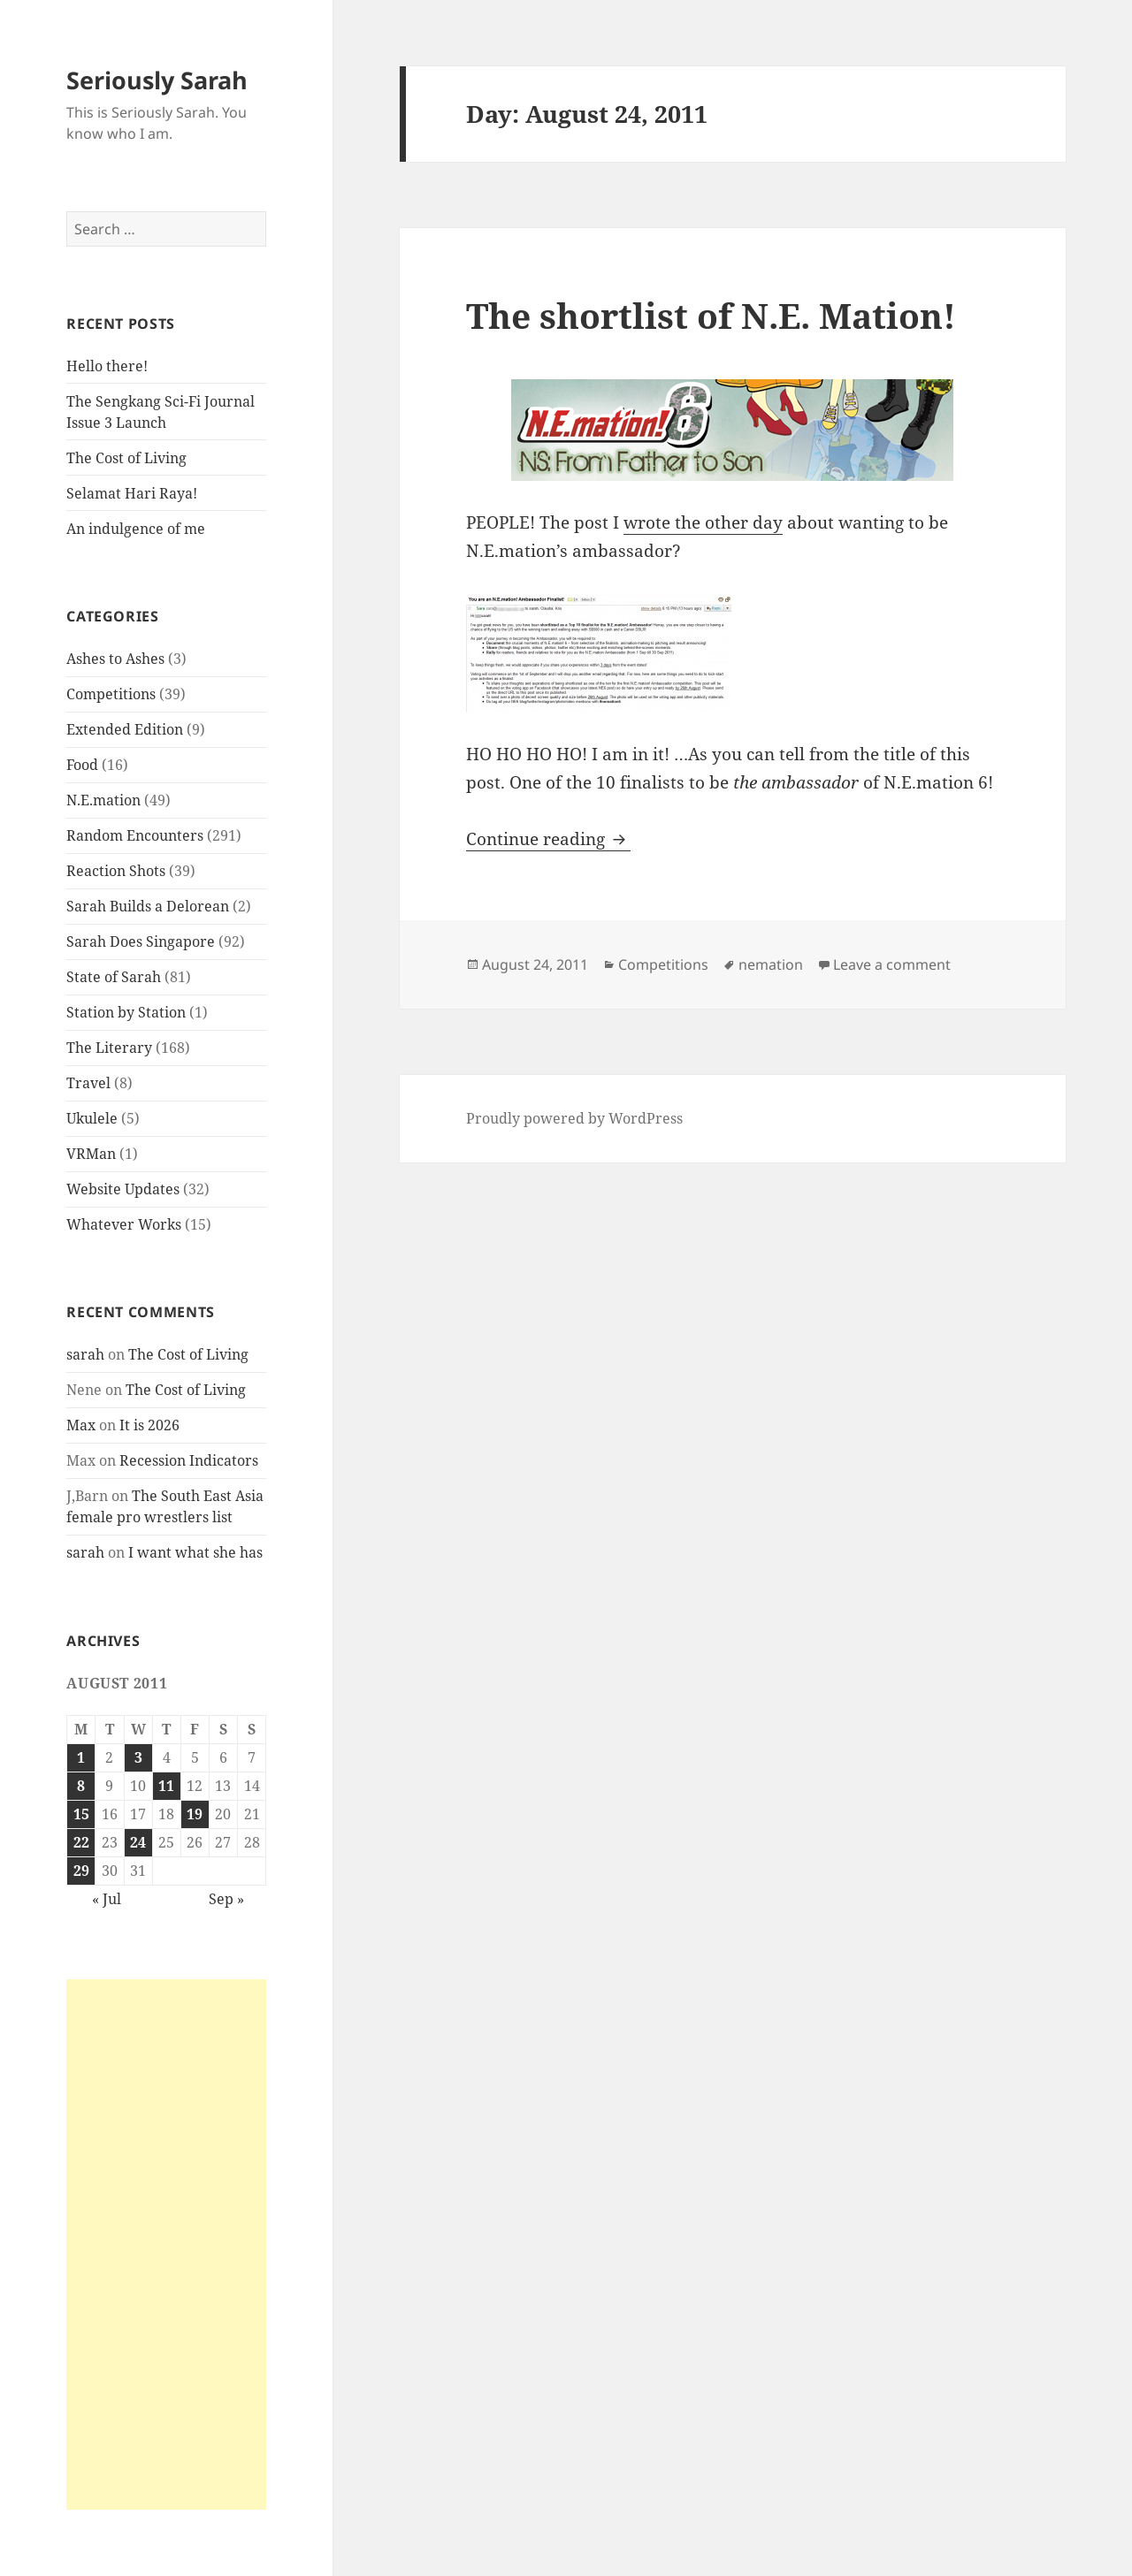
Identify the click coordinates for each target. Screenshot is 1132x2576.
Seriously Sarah (157, 80)
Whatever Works (123, 1224)
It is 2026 (149, 1425)
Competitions (111, 694)
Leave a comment (892, 964)
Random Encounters (134, 835)
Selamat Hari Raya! (131, 493)
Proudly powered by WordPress (574, 1118)
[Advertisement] (166, 2244)
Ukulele (92, 1118)
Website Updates (123, 1189)
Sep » (226, 1899)
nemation (770, 964)
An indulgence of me (135, 528)
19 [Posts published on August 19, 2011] (195, 1814)
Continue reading (548, 838)
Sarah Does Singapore (140, 941)
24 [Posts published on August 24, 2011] (138, 1842)
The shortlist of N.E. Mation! (711, 315)
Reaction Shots (115, 870)
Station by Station (126, 1012)
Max (81, 1425)
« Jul (106, 1899)
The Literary (109, 1047)
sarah (85, 1354)
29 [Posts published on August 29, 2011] (81, 1870)
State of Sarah (113, 977)
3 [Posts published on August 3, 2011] (138, 1757)
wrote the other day (703, 522)
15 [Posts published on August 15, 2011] (81, 1814)
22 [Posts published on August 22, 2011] (81, 1842)
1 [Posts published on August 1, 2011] (81, 1757)
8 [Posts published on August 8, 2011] (81, 1785)
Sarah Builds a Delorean (147, 906)
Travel (88, 1083)
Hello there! (107, 366)
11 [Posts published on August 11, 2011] (166, 1785)
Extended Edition (124, 729)
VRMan (91, 1153)
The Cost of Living (126, 458)
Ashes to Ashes (115, 658)
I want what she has (195, 1552)
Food (82, 764)
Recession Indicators (188, 1460)
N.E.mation (103, 800)
